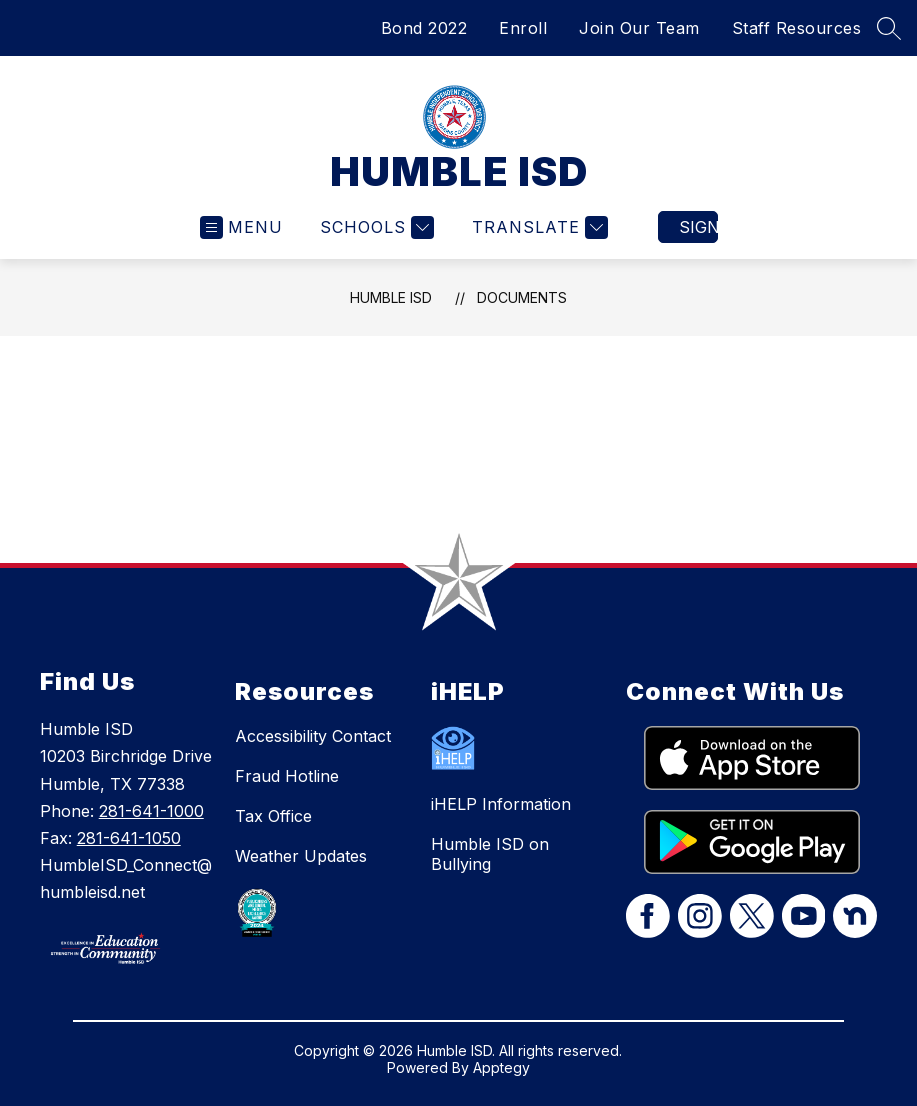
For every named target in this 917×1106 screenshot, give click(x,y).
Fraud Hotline (287, 776)
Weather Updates (301, 856)
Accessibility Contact (313, 736)
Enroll (523, 28)
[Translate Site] (537, 227)
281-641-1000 (151, 811)
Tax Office (273, 816)
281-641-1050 (129, 838)
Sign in (698, 227)
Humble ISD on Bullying (490, 854)
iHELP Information (501, 804)
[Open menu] (241, 227)
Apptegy (501, 1067)
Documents (522, 297)
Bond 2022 (424, 28)
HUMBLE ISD (391, 297)
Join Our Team (639, 28)
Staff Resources (797, 28)
